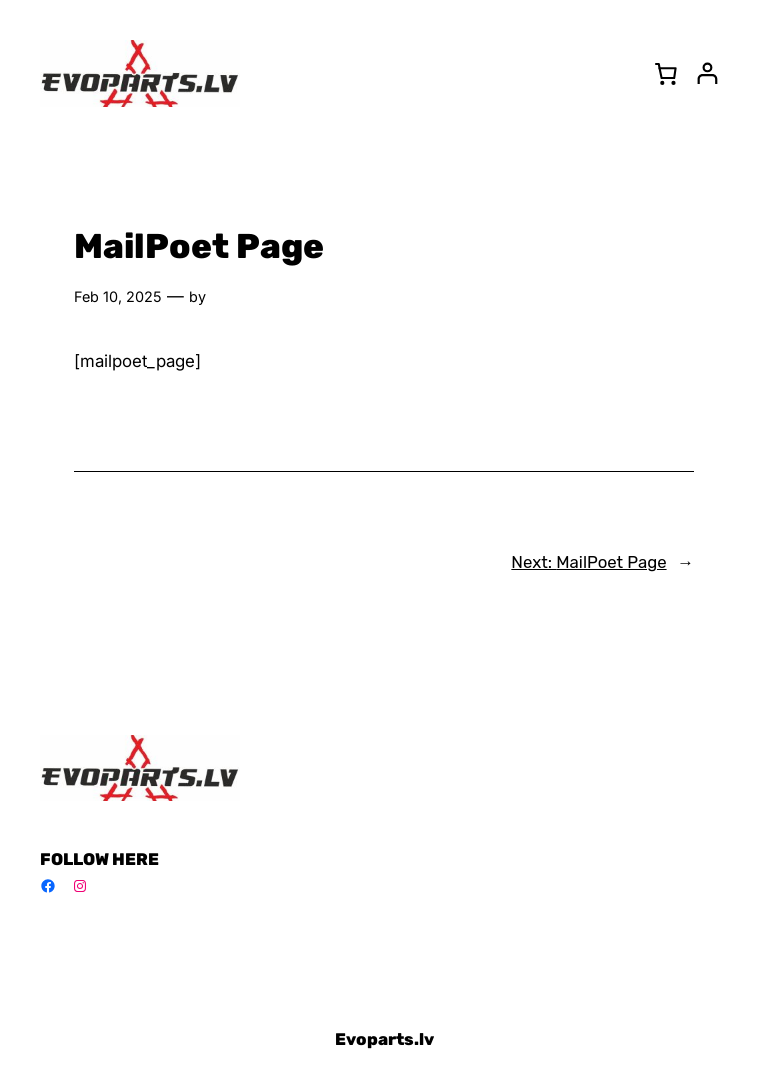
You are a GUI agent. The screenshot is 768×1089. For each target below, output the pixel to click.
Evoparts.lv (384, 1039)
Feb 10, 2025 (118, 296)
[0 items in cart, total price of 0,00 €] (666, 73)
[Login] (707, 73)
